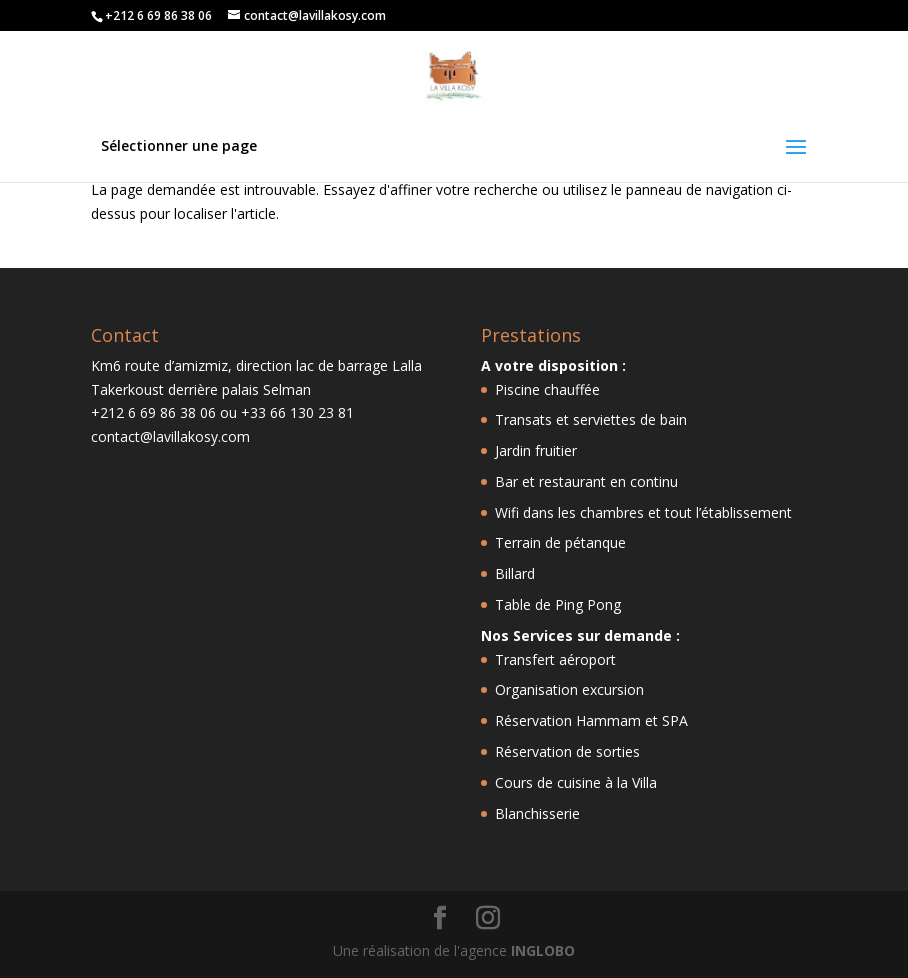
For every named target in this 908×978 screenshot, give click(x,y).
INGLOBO (543, 950)
